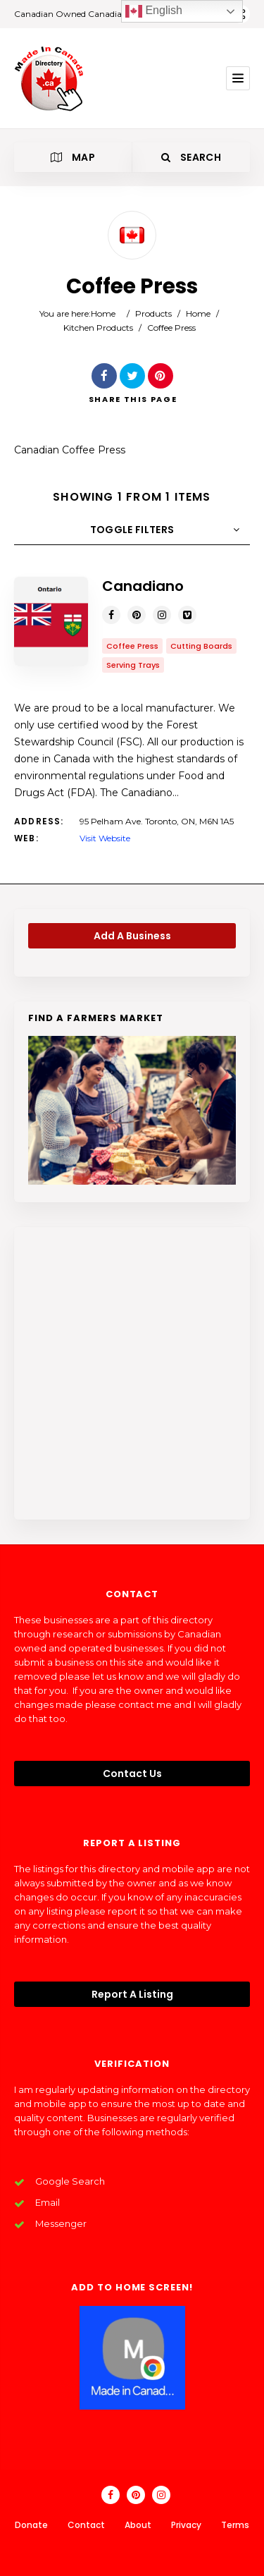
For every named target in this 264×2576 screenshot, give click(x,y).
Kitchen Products (98, 327)
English (153, 11)
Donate (31, 2525)
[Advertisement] (132, 1373)
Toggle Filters (132, 530)
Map (73, 157)
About (138, 2525)
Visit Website (105, 838)
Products (153, 313)
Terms (235, 2525)
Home (103, 313)
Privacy (186, 2525)
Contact (86, 2525)
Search (191, 157)
